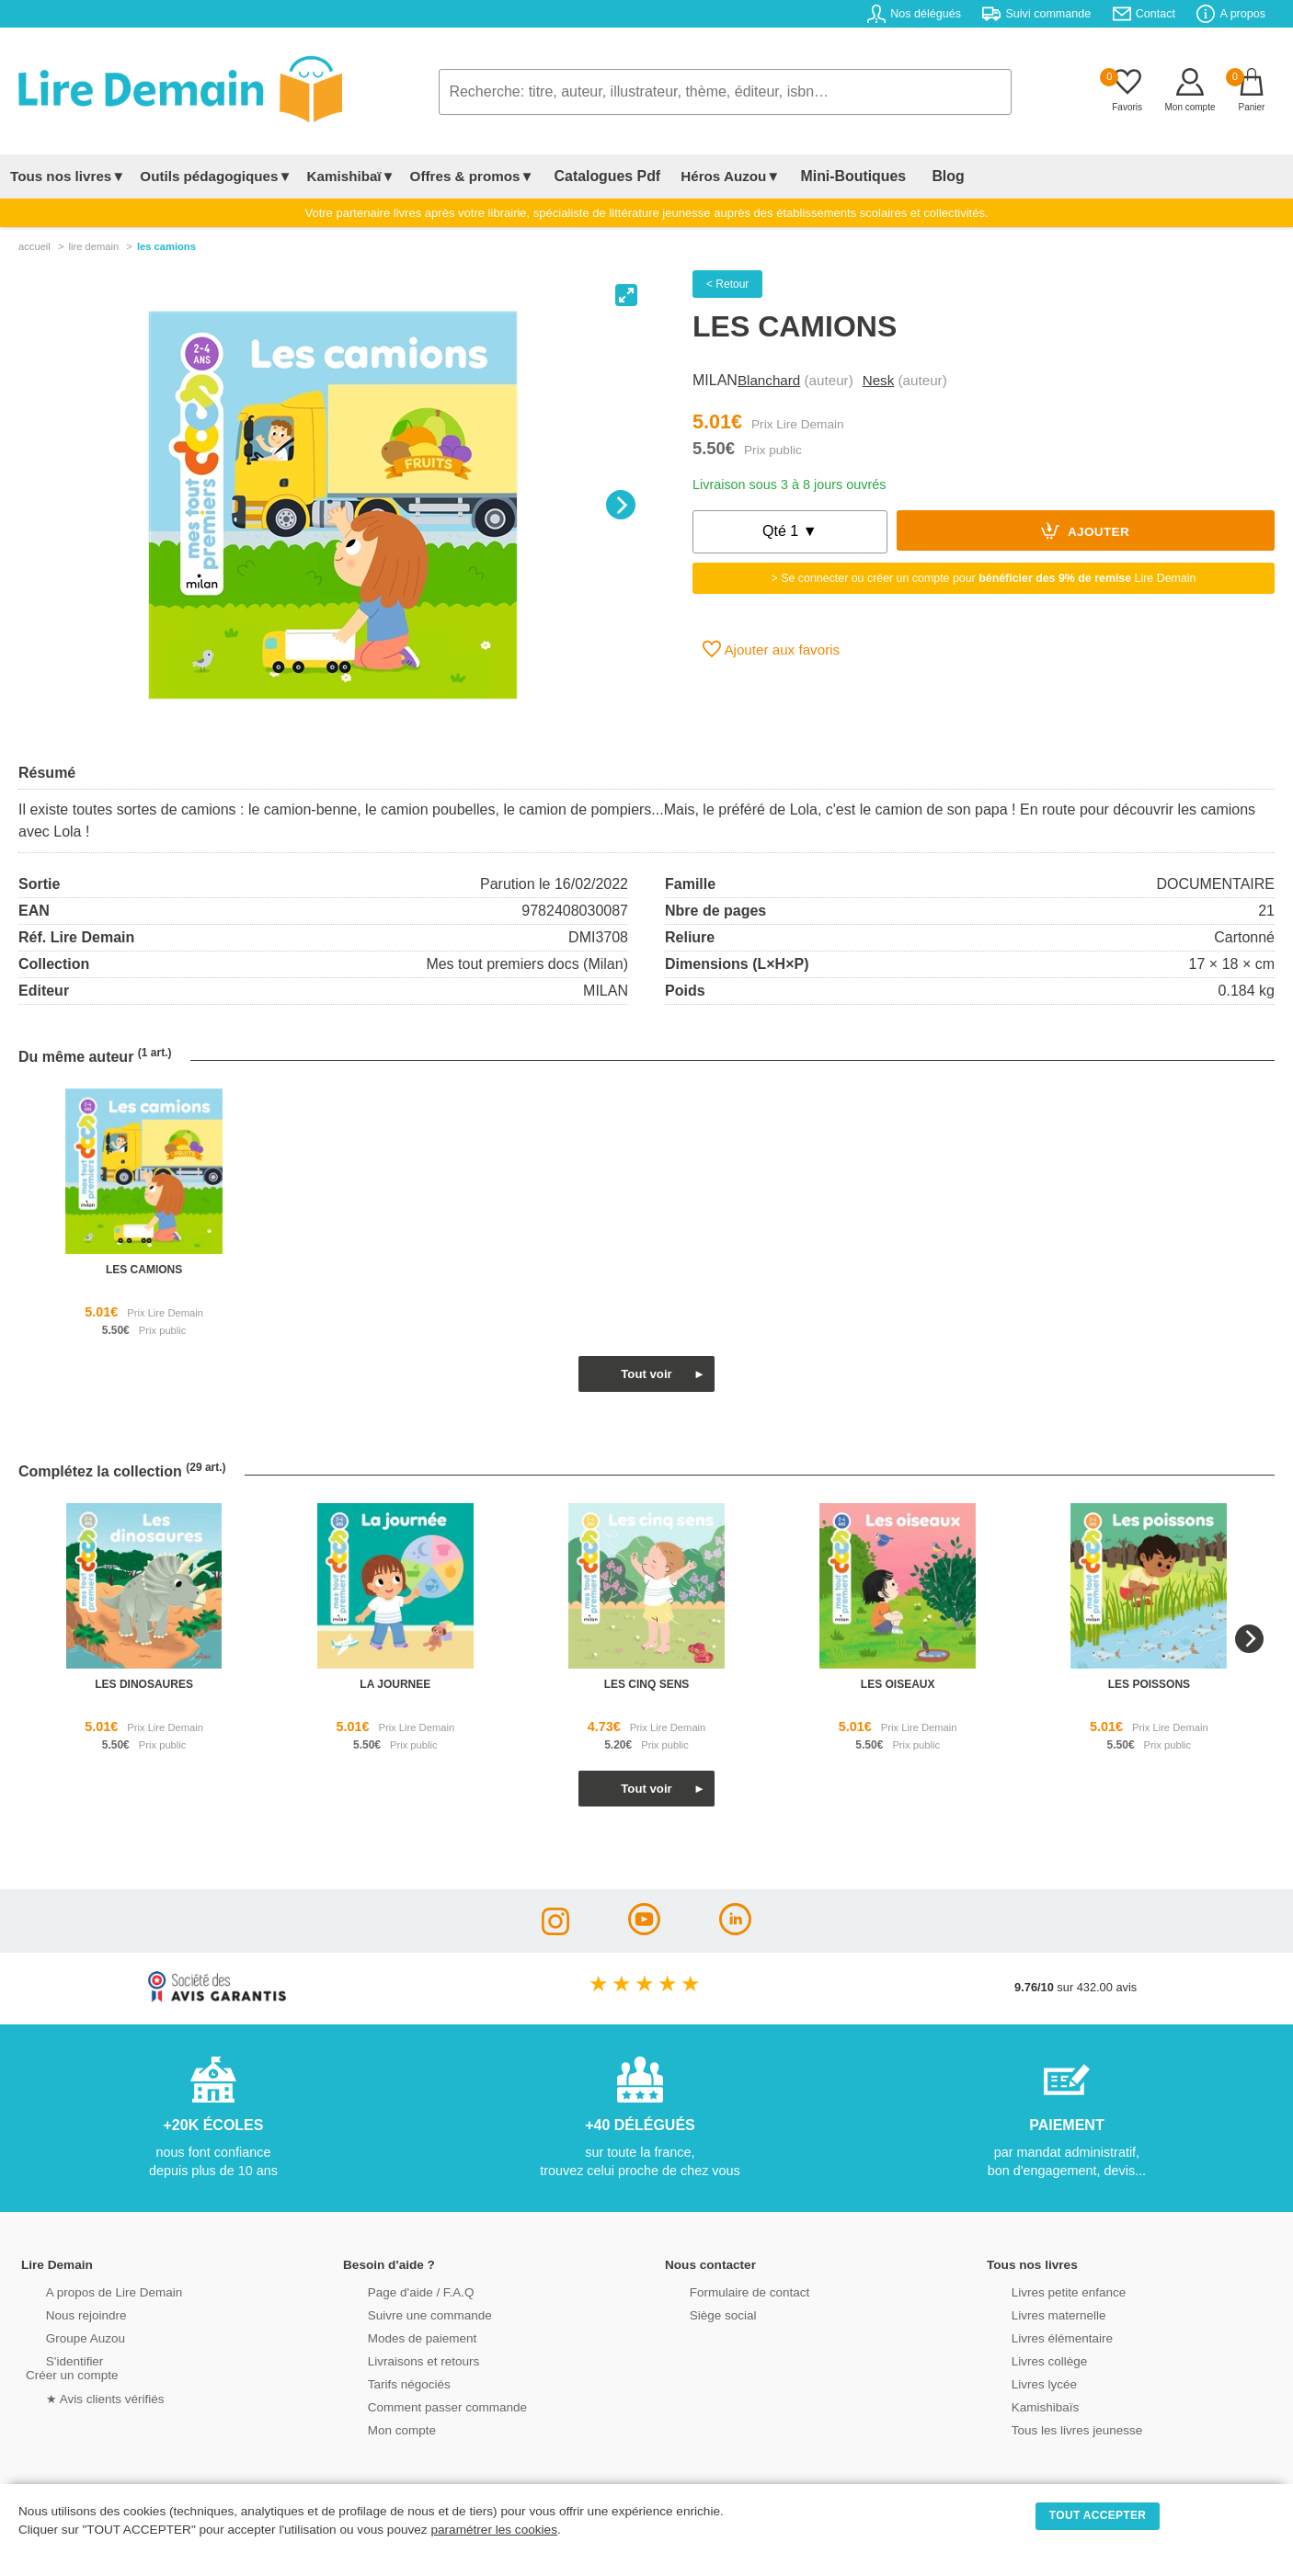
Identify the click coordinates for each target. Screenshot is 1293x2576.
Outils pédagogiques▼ (216, 176)
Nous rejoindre (64, 2313)
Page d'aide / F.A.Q (398, 2290)
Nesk (879, 380)
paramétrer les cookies (493, 2529)
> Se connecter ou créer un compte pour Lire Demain (984, 578)
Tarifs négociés (387, 2382)
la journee (395, 1684)
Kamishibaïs (1023, 2405)
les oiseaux (898, 1684)
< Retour (727, 284)
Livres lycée (1022, 2382)
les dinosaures (144, 1684)
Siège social (701, 2313)
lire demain (93, 246)
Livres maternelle (1036, 2313)
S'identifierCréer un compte (69, 2366)
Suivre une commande (406, 2313)
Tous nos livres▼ (67, 176)
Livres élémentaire (1039, 2336)
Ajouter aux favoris (771, 649)
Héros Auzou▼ (714, 176)
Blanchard (769, 380)
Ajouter (1085, 530)
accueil (34, 246)
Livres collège (1027, 2359)
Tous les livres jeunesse (1053, 2428)
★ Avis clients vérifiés (82, 2396)
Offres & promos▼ (472, 176)
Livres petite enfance (1045, 2290)
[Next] (620, 504)
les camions (144, 1269)
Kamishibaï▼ (351, 176)
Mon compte (380, 2428)
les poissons (1149, 1684)
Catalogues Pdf (599, 176)
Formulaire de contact (726, 2290)
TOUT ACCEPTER (1098, 2515)
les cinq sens (647, 1684)
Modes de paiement (399, 2336)
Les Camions (166, 246)
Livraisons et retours (400, 2359)
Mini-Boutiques (829, 176)
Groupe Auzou (63, 2336)
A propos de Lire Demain (90, 2290)
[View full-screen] (626, 295)
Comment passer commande (423, 2405)
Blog (910, 176)
